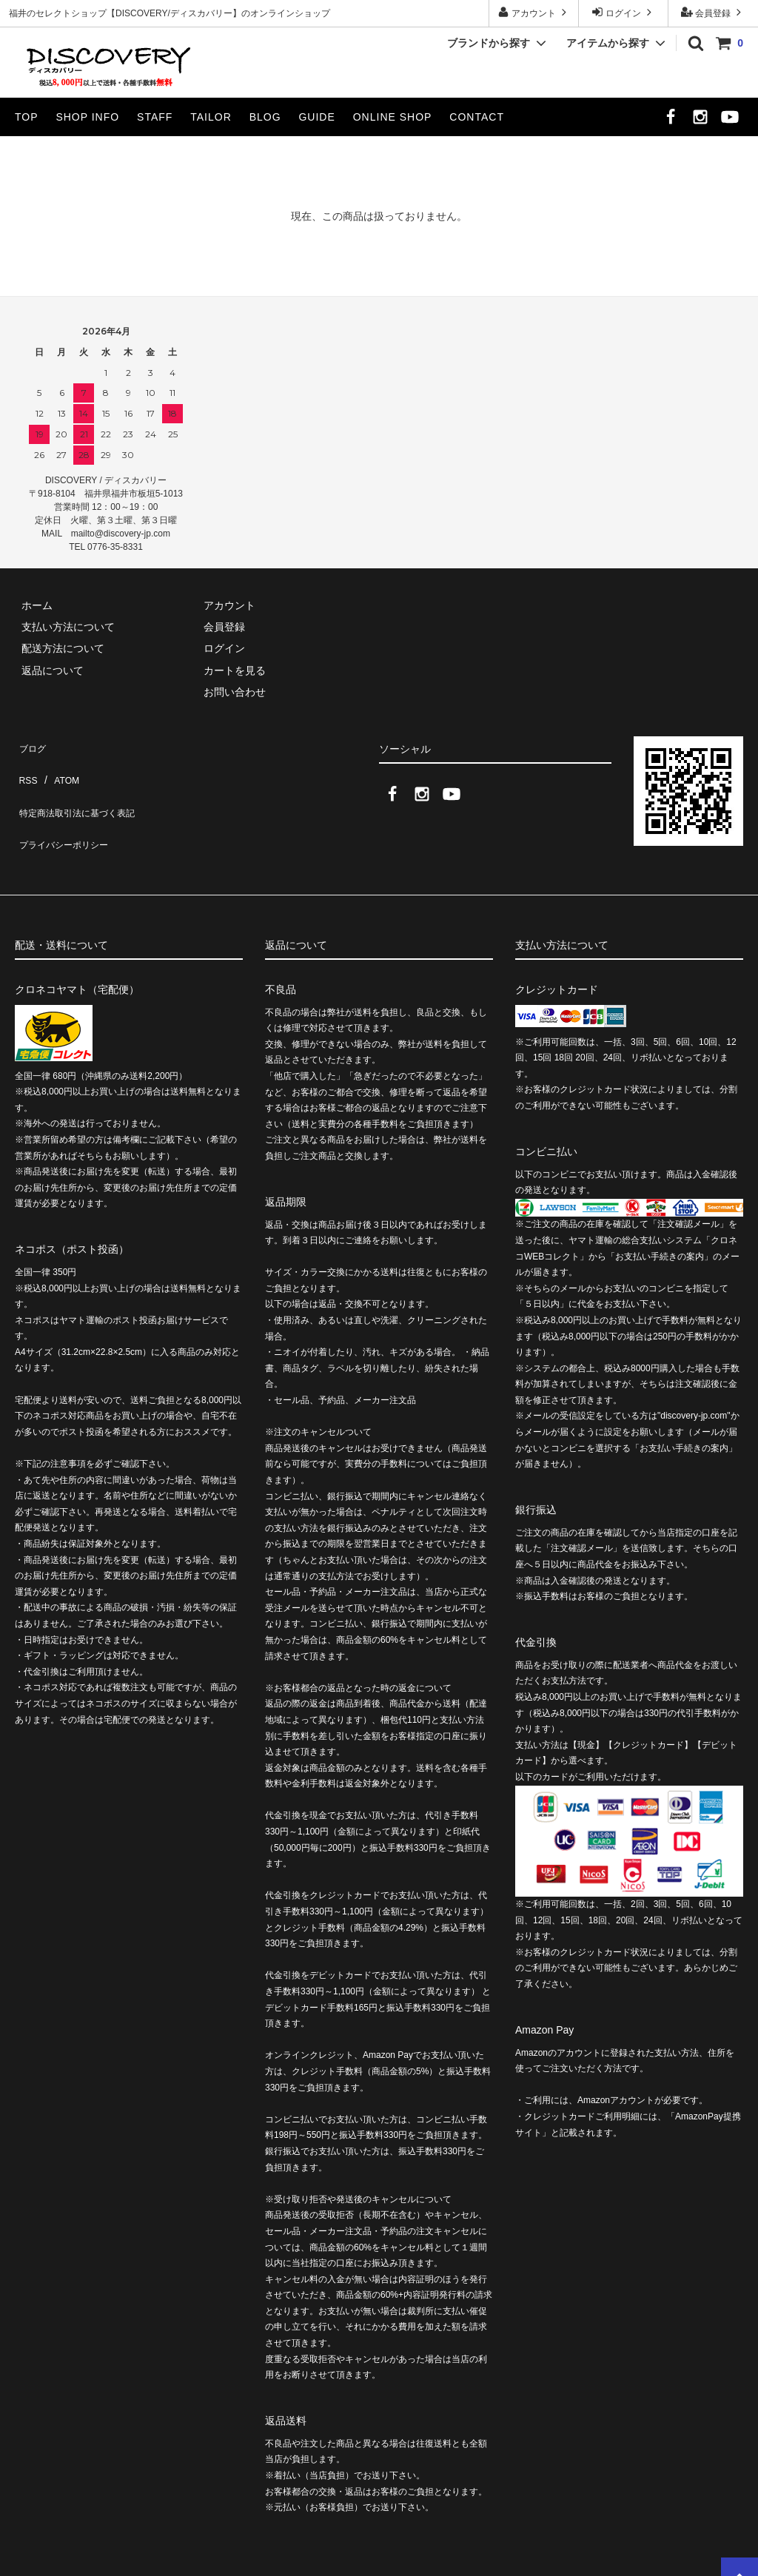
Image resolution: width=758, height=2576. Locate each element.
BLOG (265, 117)
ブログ (30, 744)
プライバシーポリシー (66, 809)
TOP (26, 117)
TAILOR (211, 117)
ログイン (623, 12)
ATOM (58, 765)
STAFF (154, 117)
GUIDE (316, 117)
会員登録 (713, 12)
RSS (25, 765)
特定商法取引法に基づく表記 (82, 787)
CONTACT (476, 117)
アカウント (534, 12)
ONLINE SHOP (392, 117)
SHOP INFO (87, 117)
